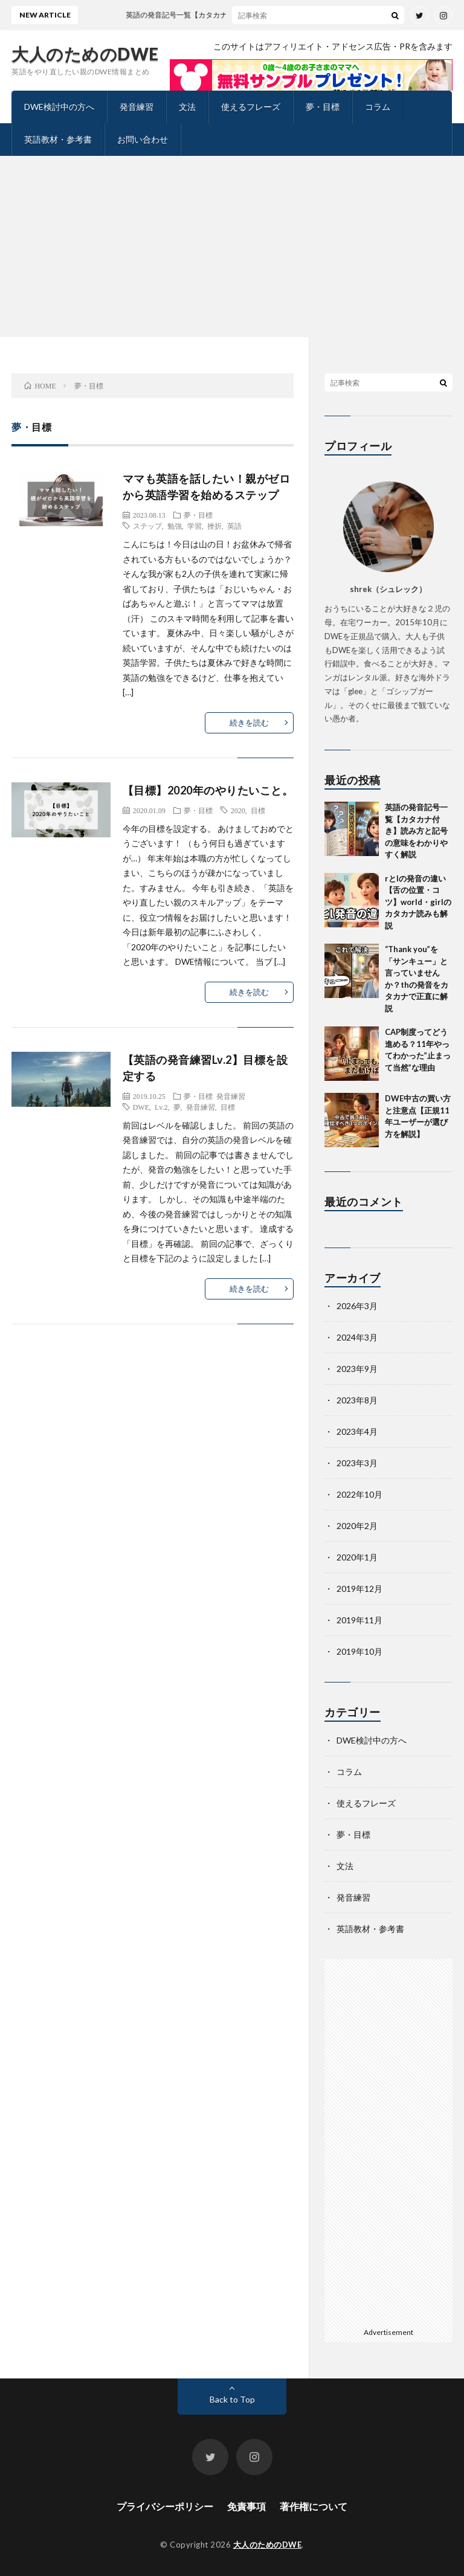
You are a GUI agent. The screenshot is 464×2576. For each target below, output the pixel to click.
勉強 (174, 525)
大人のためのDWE (85, 53)
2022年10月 (359, 1494)
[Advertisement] (232, 246)
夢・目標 (323, 106)
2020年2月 (357, 1526)
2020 (238, 810)
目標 (258, 810)
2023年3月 (357, 1463)
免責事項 (246, 2506)
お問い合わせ (142, 139)
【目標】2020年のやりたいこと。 (208, 790)
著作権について (313, 2506)
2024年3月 (357, 1337)
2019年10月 (359, 1651)
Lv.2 (161, 1106)
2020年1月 (357, 1557)
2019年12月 (359, 1588)
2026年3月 (357, 1306)
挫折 (214, 525)
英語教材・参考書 (58, 139)
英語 (234, 525)
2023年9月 (357, 1369)
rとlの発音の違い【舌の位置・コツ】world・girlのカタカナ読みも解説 (418, 902)
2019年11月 (359, 1620)
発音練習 (136, 106)
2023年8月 (357, 1400)
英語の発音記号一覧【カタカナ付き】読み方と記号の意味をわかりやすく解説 (416, 830)
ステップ (147, 525)
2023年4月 (357, 1431)
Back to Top (232, 2399)
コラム (377, 106)
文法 (187, 106)
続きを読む (249, 722)
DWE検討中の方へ (59, 106)
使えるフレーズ (250, 106)
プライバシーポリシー (165, 2506)
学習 (194, 525)
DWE (141, 1106)
